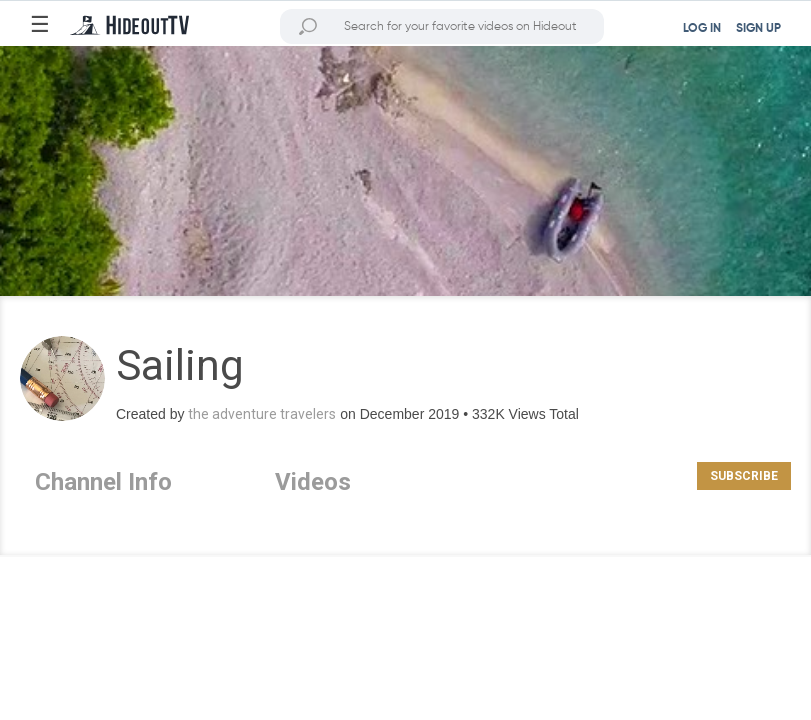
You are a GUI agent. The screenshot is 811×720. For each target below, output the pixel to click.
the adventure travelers (262, 414)
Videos (313, 482)
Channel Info (103, 482)
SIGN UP (758, 29)
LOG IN (702, 29)
